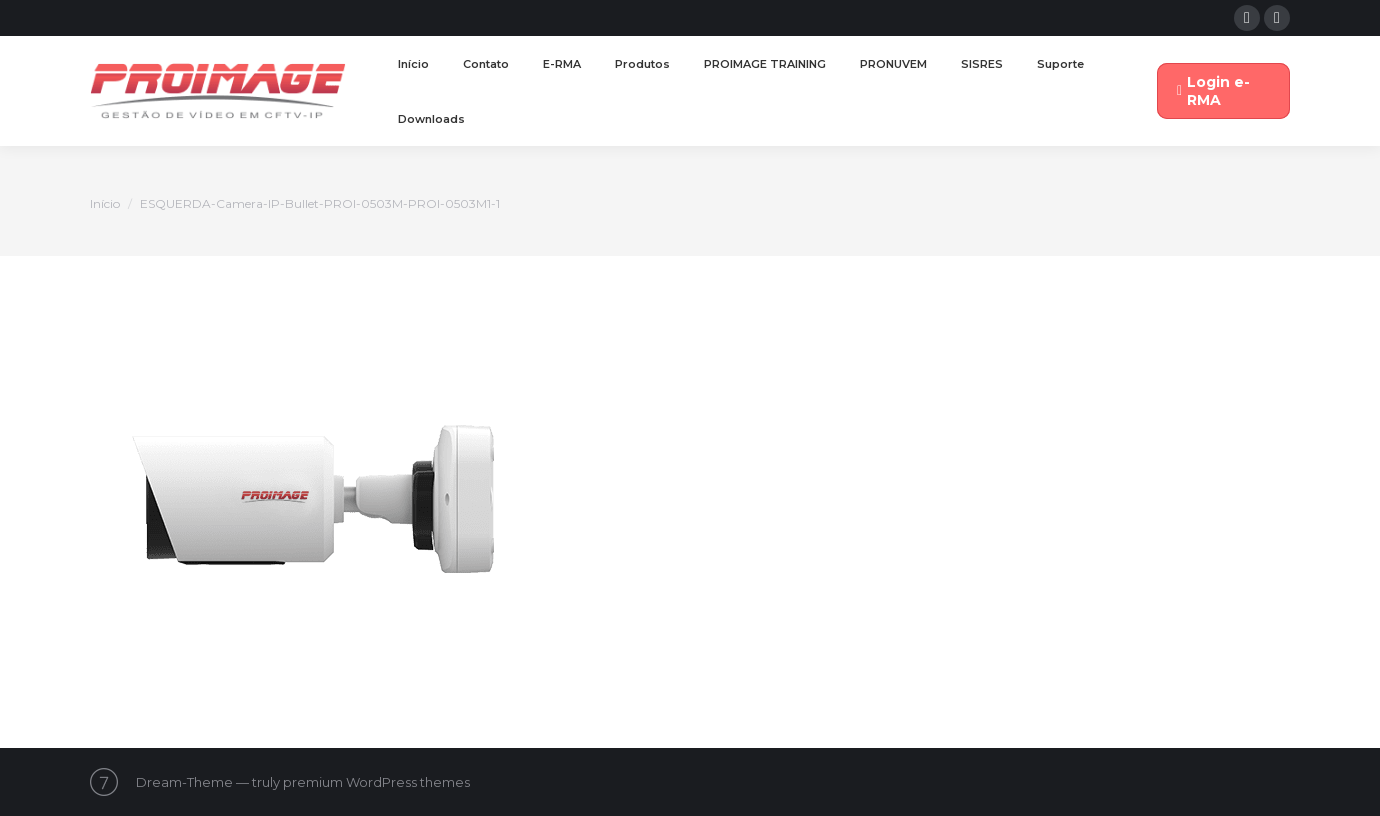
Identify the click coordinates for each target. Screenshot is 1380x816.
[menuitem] (413, 64)
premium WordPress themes (376, 782)
